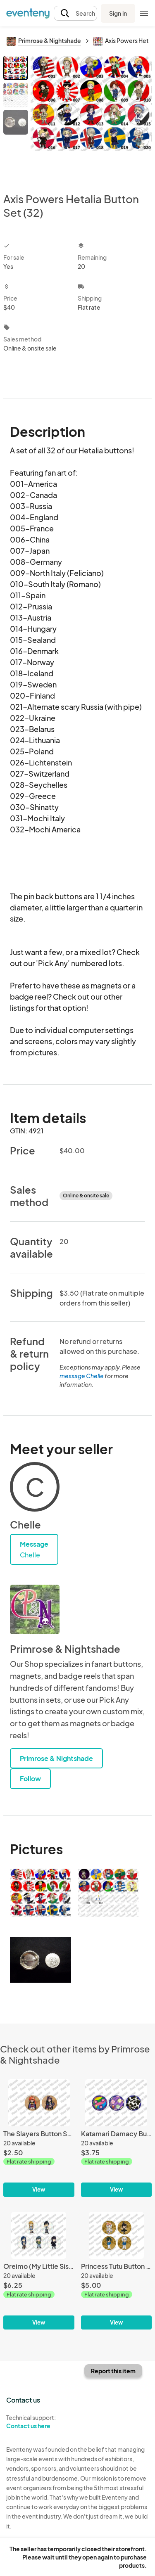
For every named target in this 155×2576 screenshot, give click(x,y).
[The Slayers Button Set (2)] (38, 2138)
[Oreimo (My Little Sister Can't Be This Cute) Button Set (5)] (38, 2271)
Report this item (113, 2371)
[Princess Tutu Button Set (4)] (116, 2271)
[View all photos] (91, 117)
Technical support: (39, 2422)
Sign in (118, 13)
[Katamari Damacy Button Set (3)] (116, 2138)
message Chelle (82, 1375)
